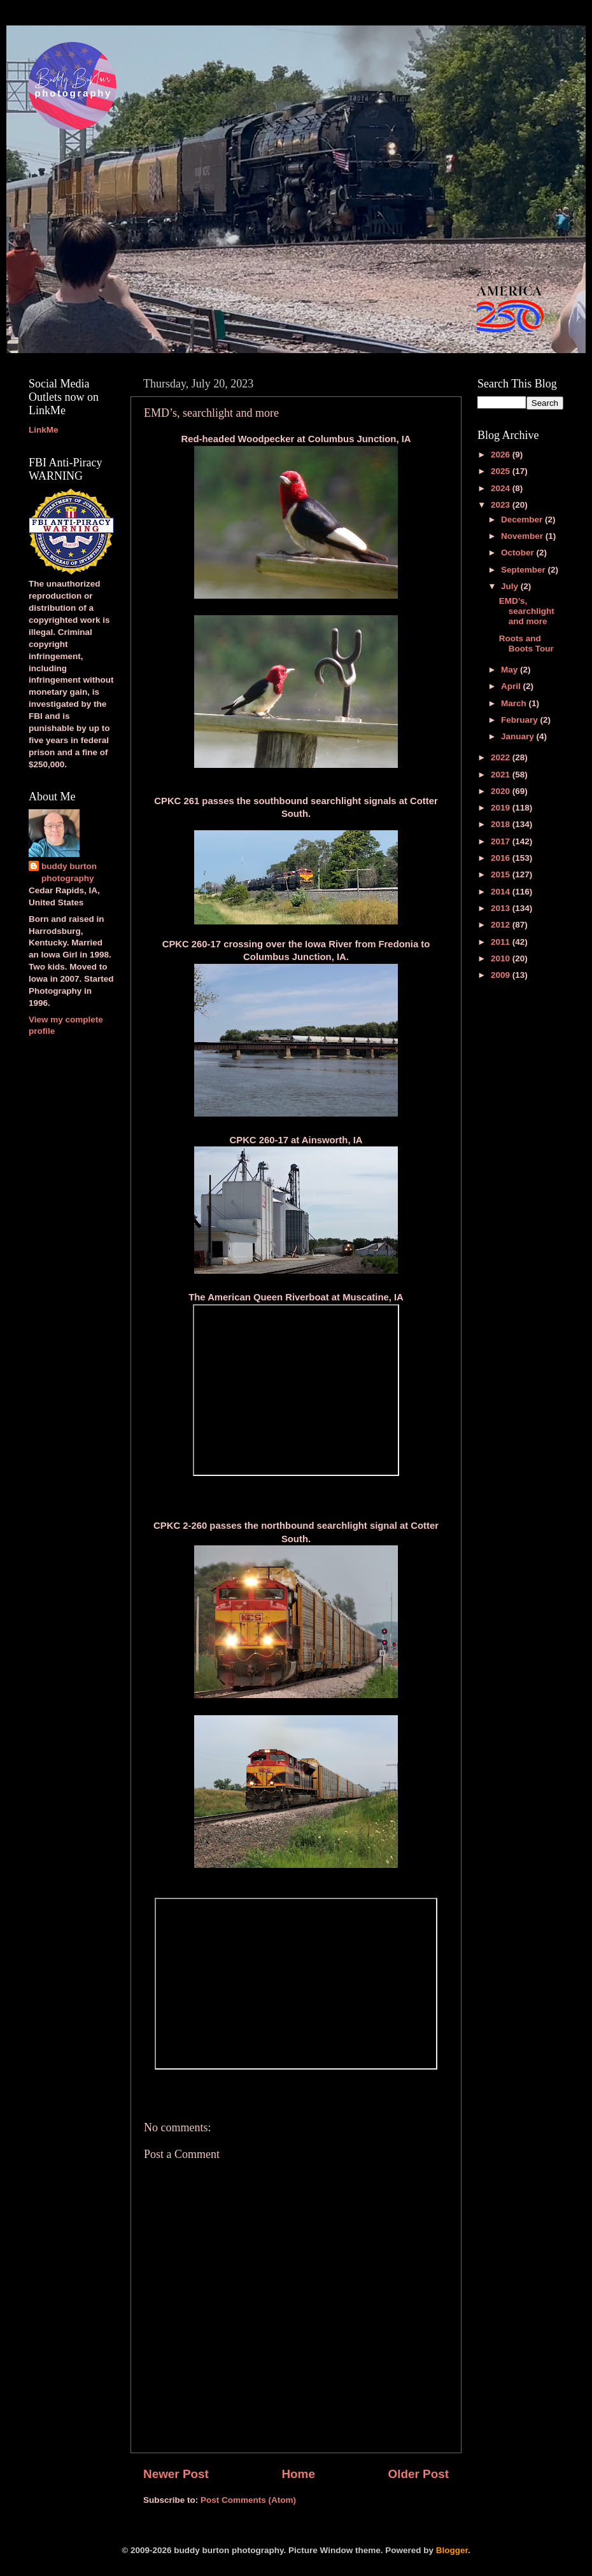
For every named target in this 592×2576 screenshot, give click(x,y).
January (519, 736)
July (511, 586)
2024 (501, 488)
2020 (501, 791)
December (523, 519)
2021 (501, 774)
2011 (501, 942)
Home (297, 2474)
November (523, 536)
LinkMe (44, 430)
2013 (501, 908)
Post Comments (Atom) (248, 2500)
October (519, 552)
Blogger (452, 2550)
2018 (501, 824)
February (520, 720)
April (512, 686)
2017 (501, 841)
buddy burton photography (69, 872)
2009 (501, 975)
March (515, 703)
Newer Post (176, 2474)
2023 (501, 505)
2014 (501, 891)
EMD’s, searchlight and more (526, 611)
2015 (501, 874)
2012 (501, 924)
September (524, 569)
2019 (501, 807)
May (510, 669)
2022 (501, 757)
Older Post (418, 2474)
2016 (501, 858)
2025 (501, 471)
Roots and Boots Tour (526, 643)
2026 (501, 454)
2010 (501, 958)
